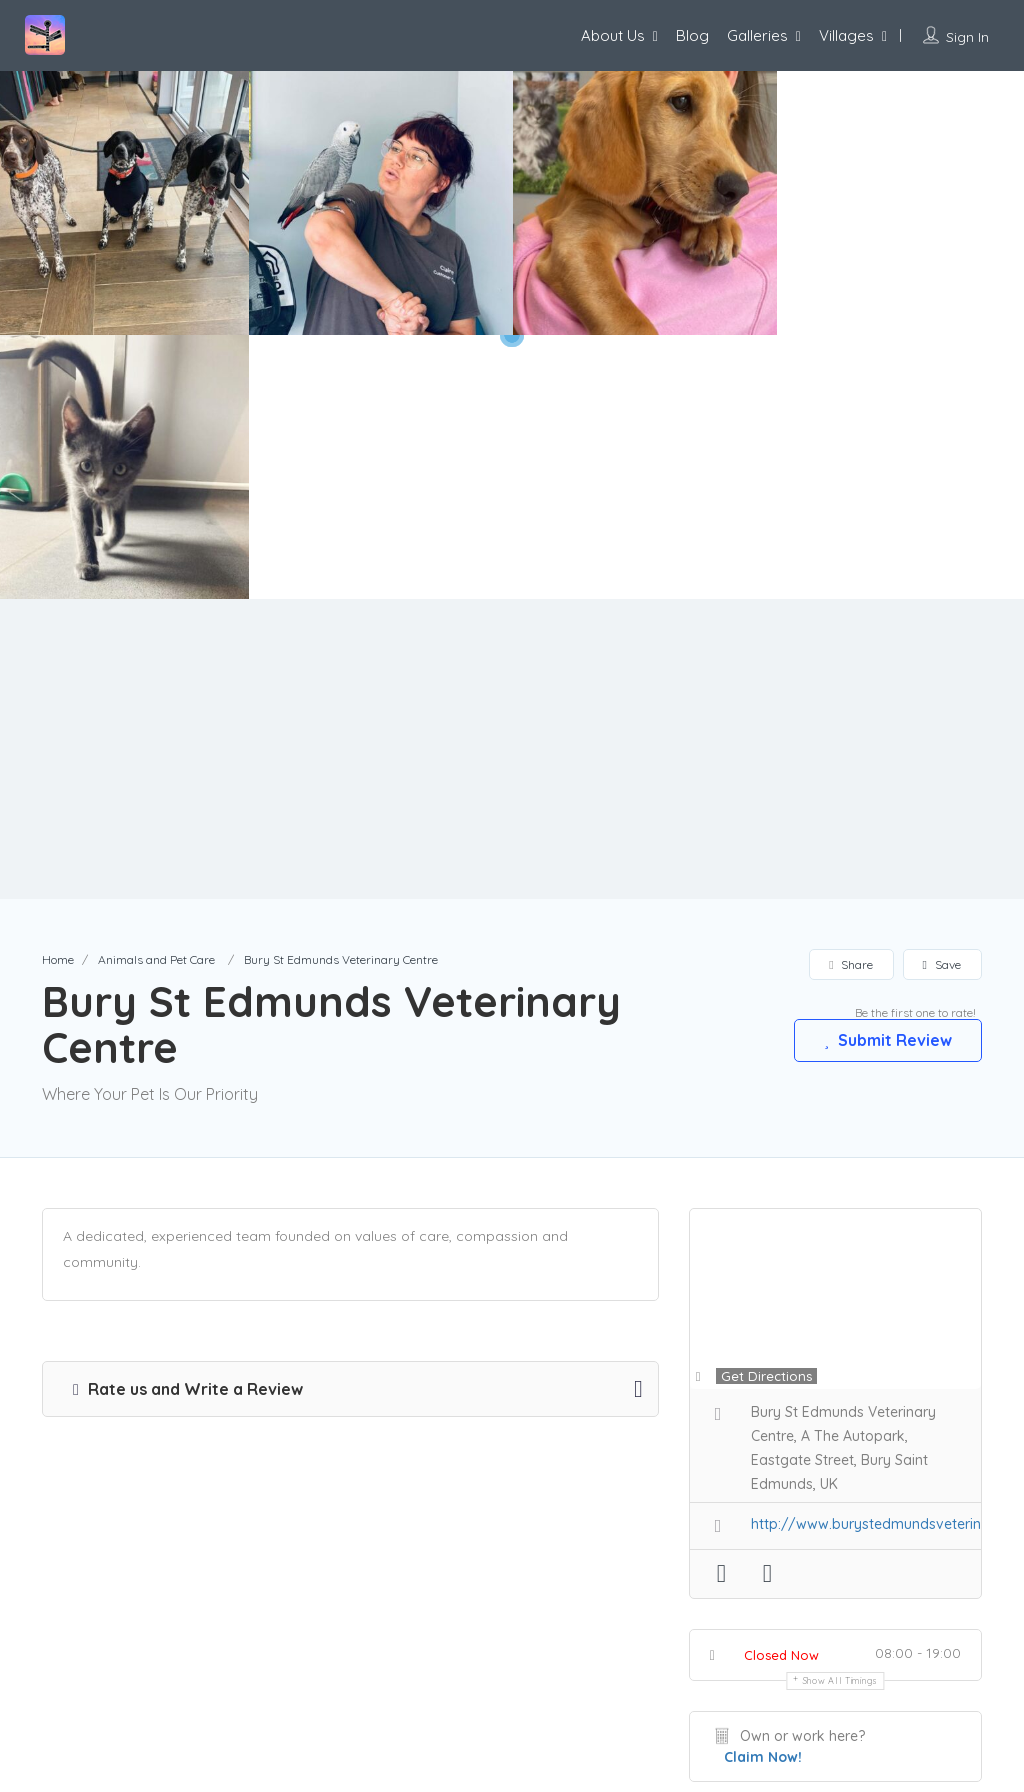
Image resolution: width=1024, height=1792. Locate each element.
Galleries (757, 35)
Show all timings (840, 1416)
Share (850, 700)
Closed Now (781, 1391)
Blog (692, 35)
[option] (381, 203)
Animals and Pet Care (156, 695)
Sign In (967, 37)
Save (942, 700)
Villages (846, 35)
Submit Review (887, 776)
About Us (613, 35)
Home (58, 695)
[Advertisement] (512, 485)
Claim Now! (763, 1493)
